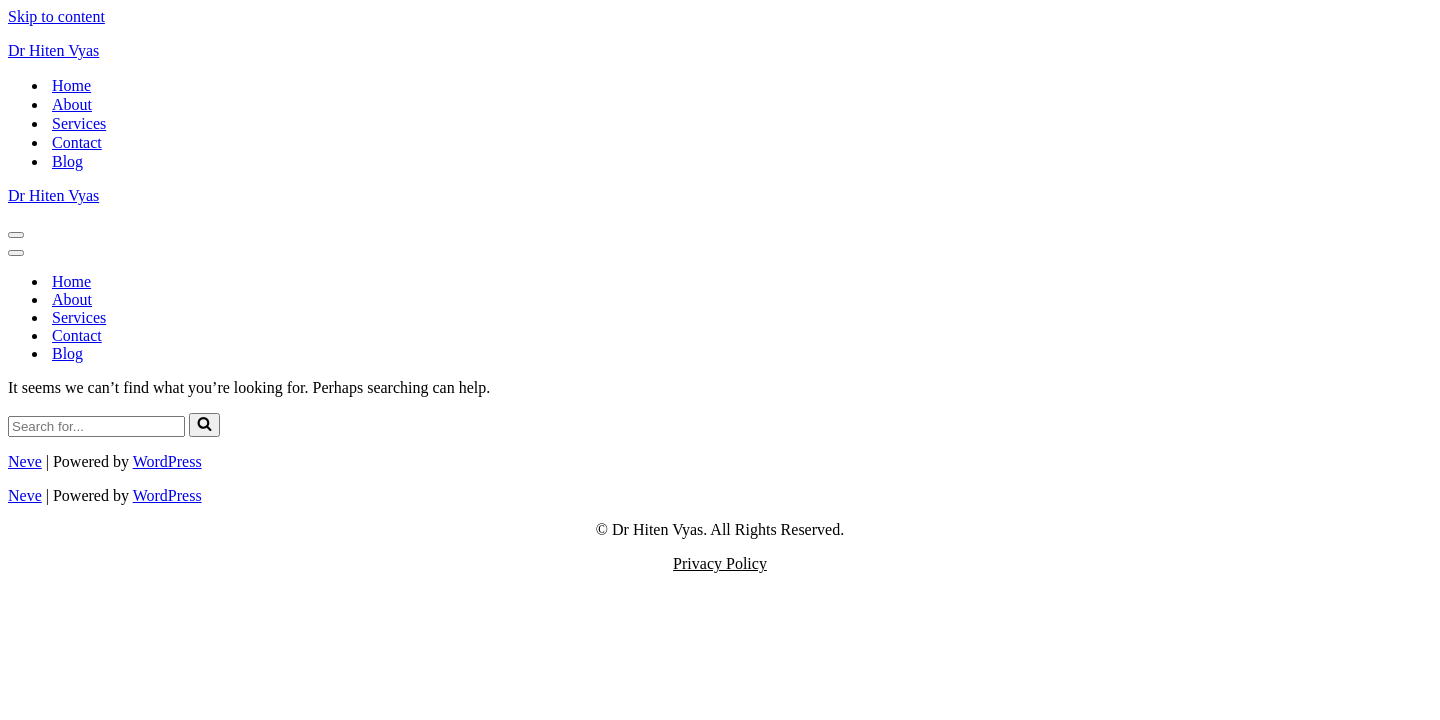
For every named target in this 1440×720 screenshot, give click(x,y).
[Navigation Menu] (16, 235)
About (72, 104)
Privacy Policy (720, 563)
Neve (25, 461)
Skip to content (56, 16)
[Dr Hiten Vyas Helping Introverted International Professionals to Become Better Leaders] (720, 51)
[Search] (96, 426)
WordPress (167, 461)
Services (79, 123)
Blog (67, 161)
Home (71, 85)
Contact (77, 142)
